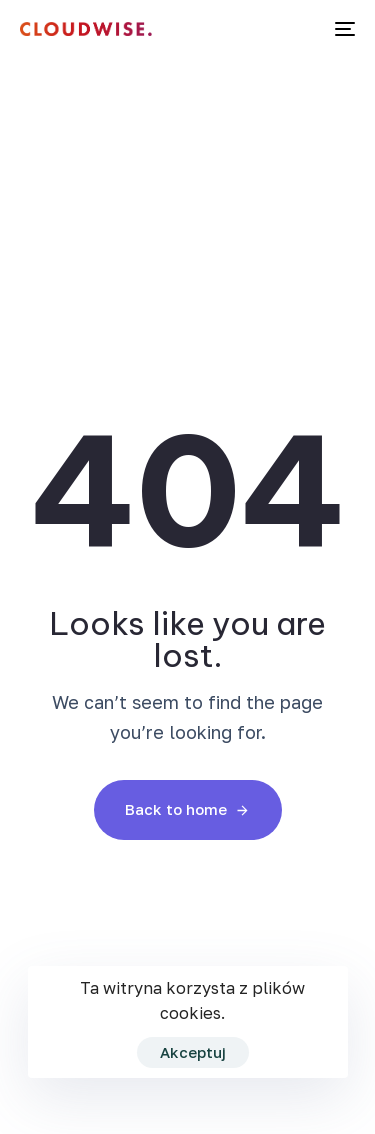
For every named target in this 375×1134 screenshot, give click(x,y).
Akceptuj (193, 1052)
